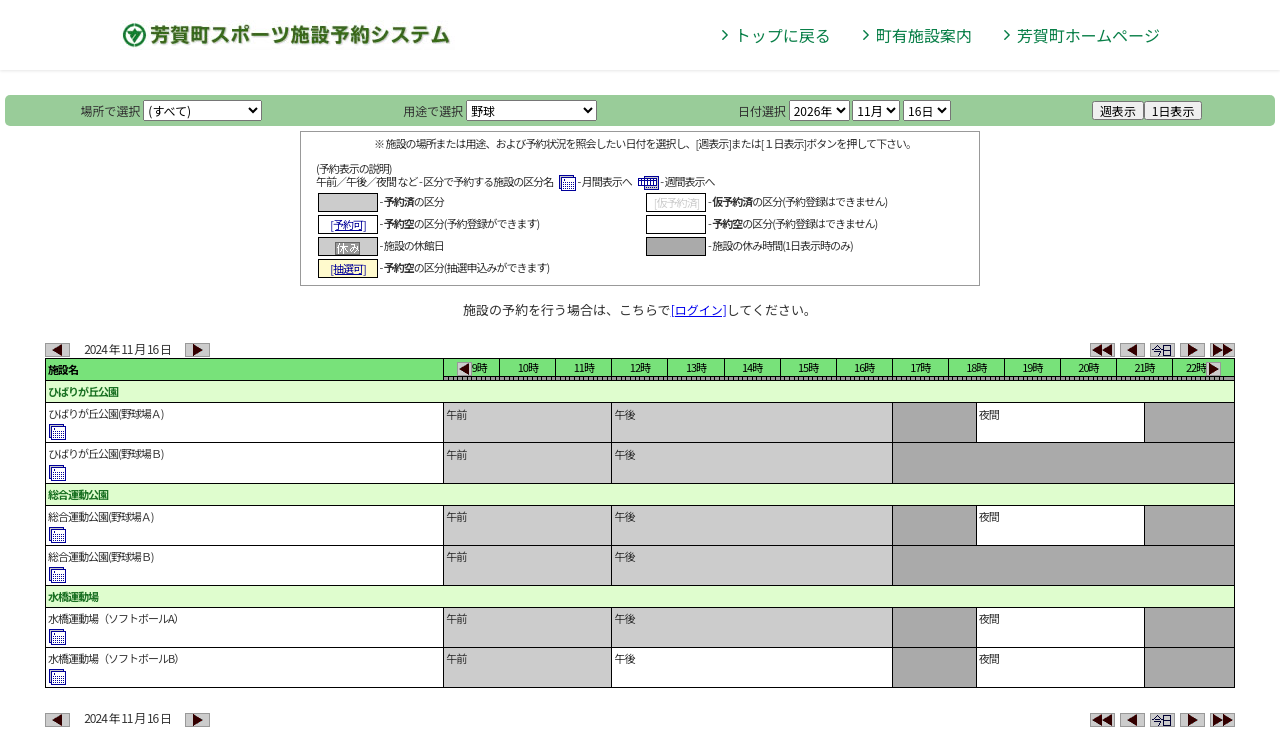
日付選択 (762, 110)
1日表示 (1173, 110)
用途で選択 (433, 110)
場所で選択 (111, 110)
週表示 (1118, 110)
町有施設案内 (924, 35)
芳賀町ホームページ (1088, 35)
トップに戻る (783, 35)
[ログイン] (699, 309)
